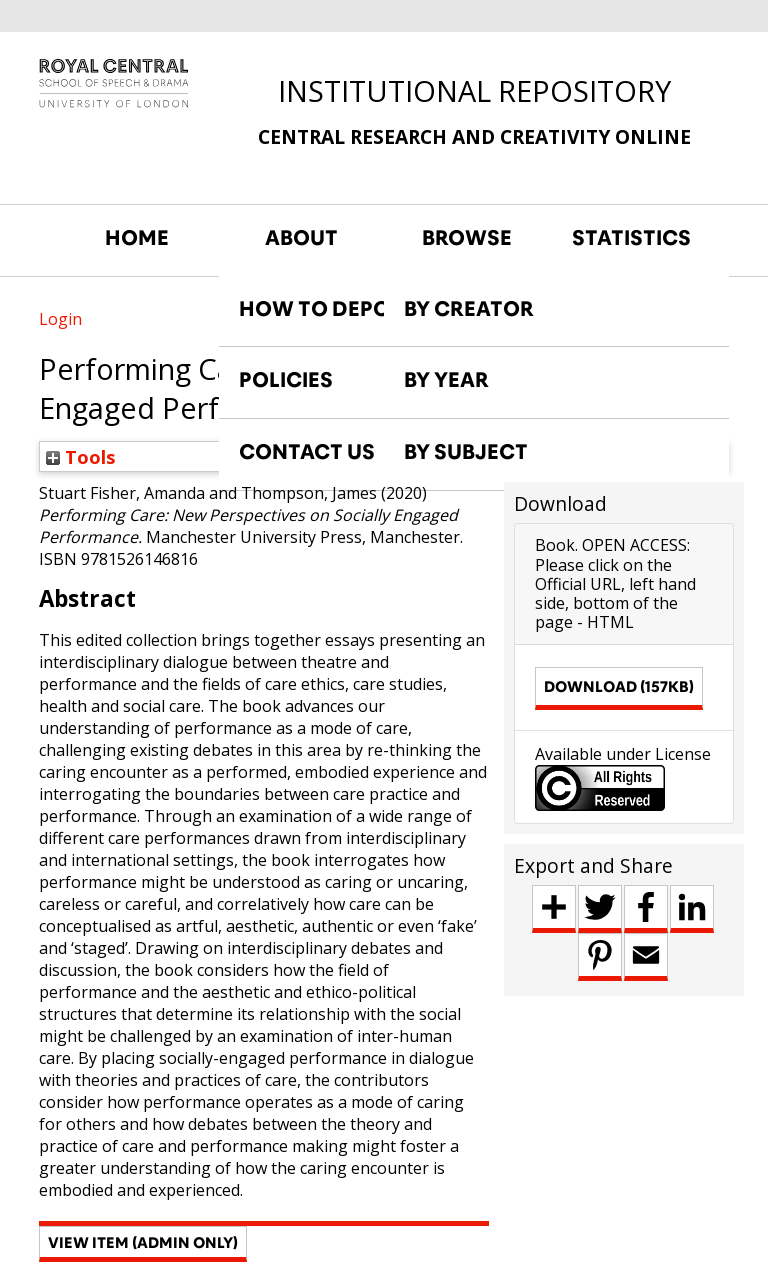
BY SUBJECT (466, 452)
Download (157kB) (619, 686)
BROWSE (467, 238)
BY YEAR (446, 380)
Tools (81, 456)
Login (60, 319)
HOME (137, 238)
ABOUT (301, 238)
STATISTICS (631, 238)
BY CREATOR (469, 309)
